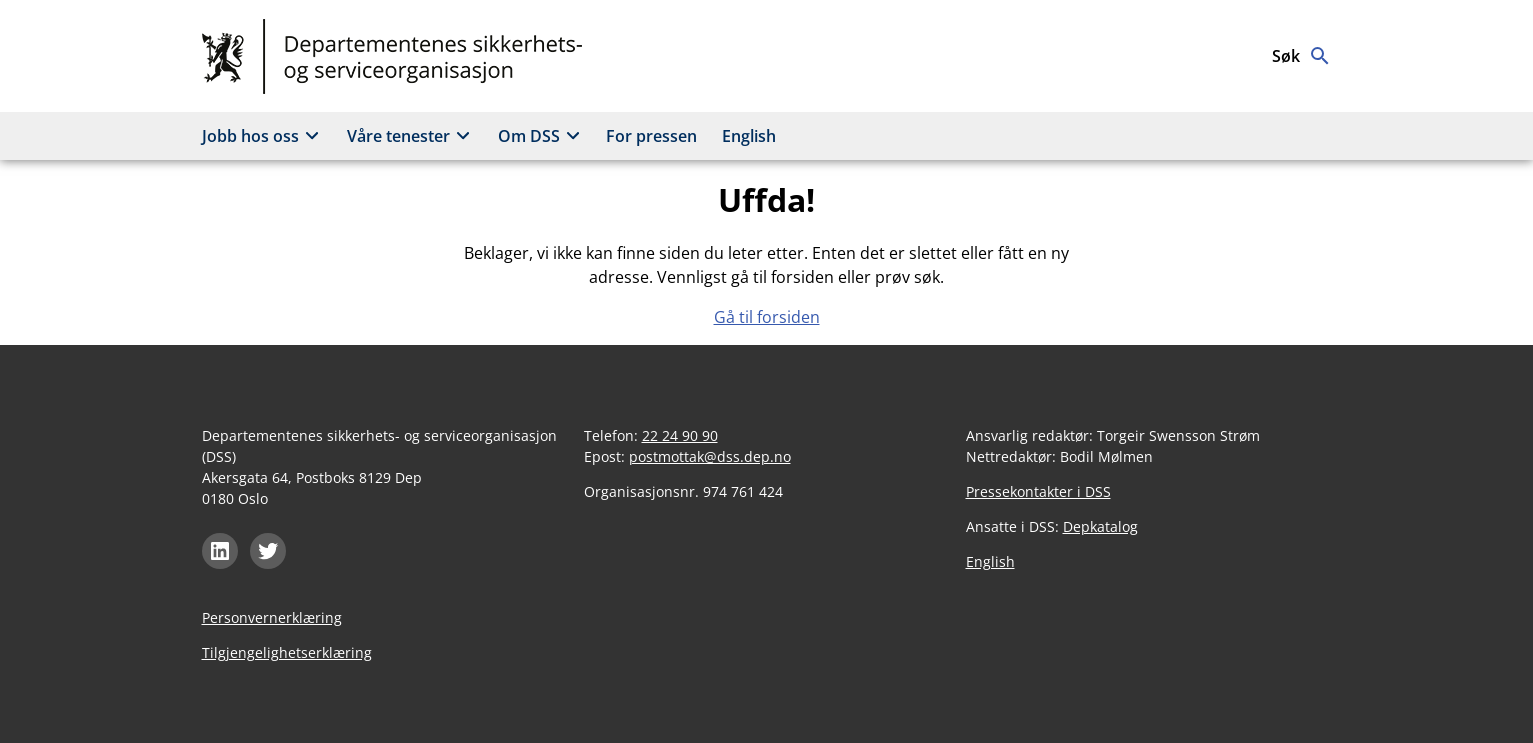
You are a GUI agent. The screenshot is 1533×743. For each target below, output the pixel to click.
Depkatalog (1100, 526)
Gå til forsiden (767, 317)
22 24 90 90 (680, 435)
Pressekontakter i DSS (1038, 491)
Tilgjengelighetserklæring (287, 652)
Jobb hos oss (263, 136)
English (749, 136)
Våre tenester (411, 136)
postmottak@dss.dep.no (710, 456)
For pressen (651, 136)
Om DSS (542, 136)
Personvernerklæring (272, 617)
